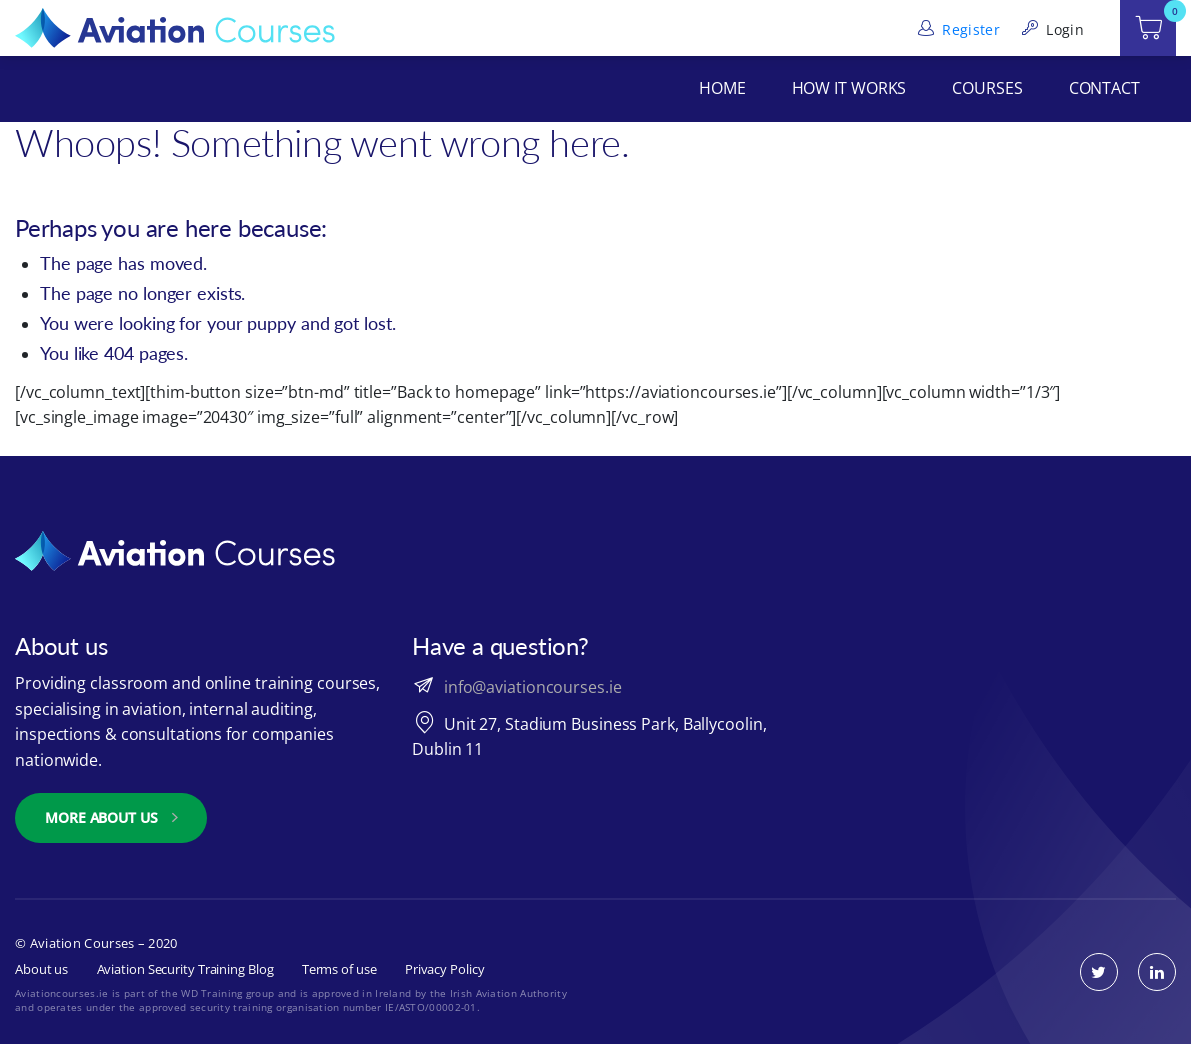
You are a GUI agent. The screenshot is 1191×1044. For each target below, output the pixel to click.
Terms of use (339, 969)
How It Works (849, 88)
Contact (1104, 88)
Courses (987, 88)
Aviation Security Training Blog (185, 969)
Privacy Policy (445, 969)
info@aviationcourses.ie (533, 687)
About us (41, 969)
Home (722, 88)
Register (957, 29)
